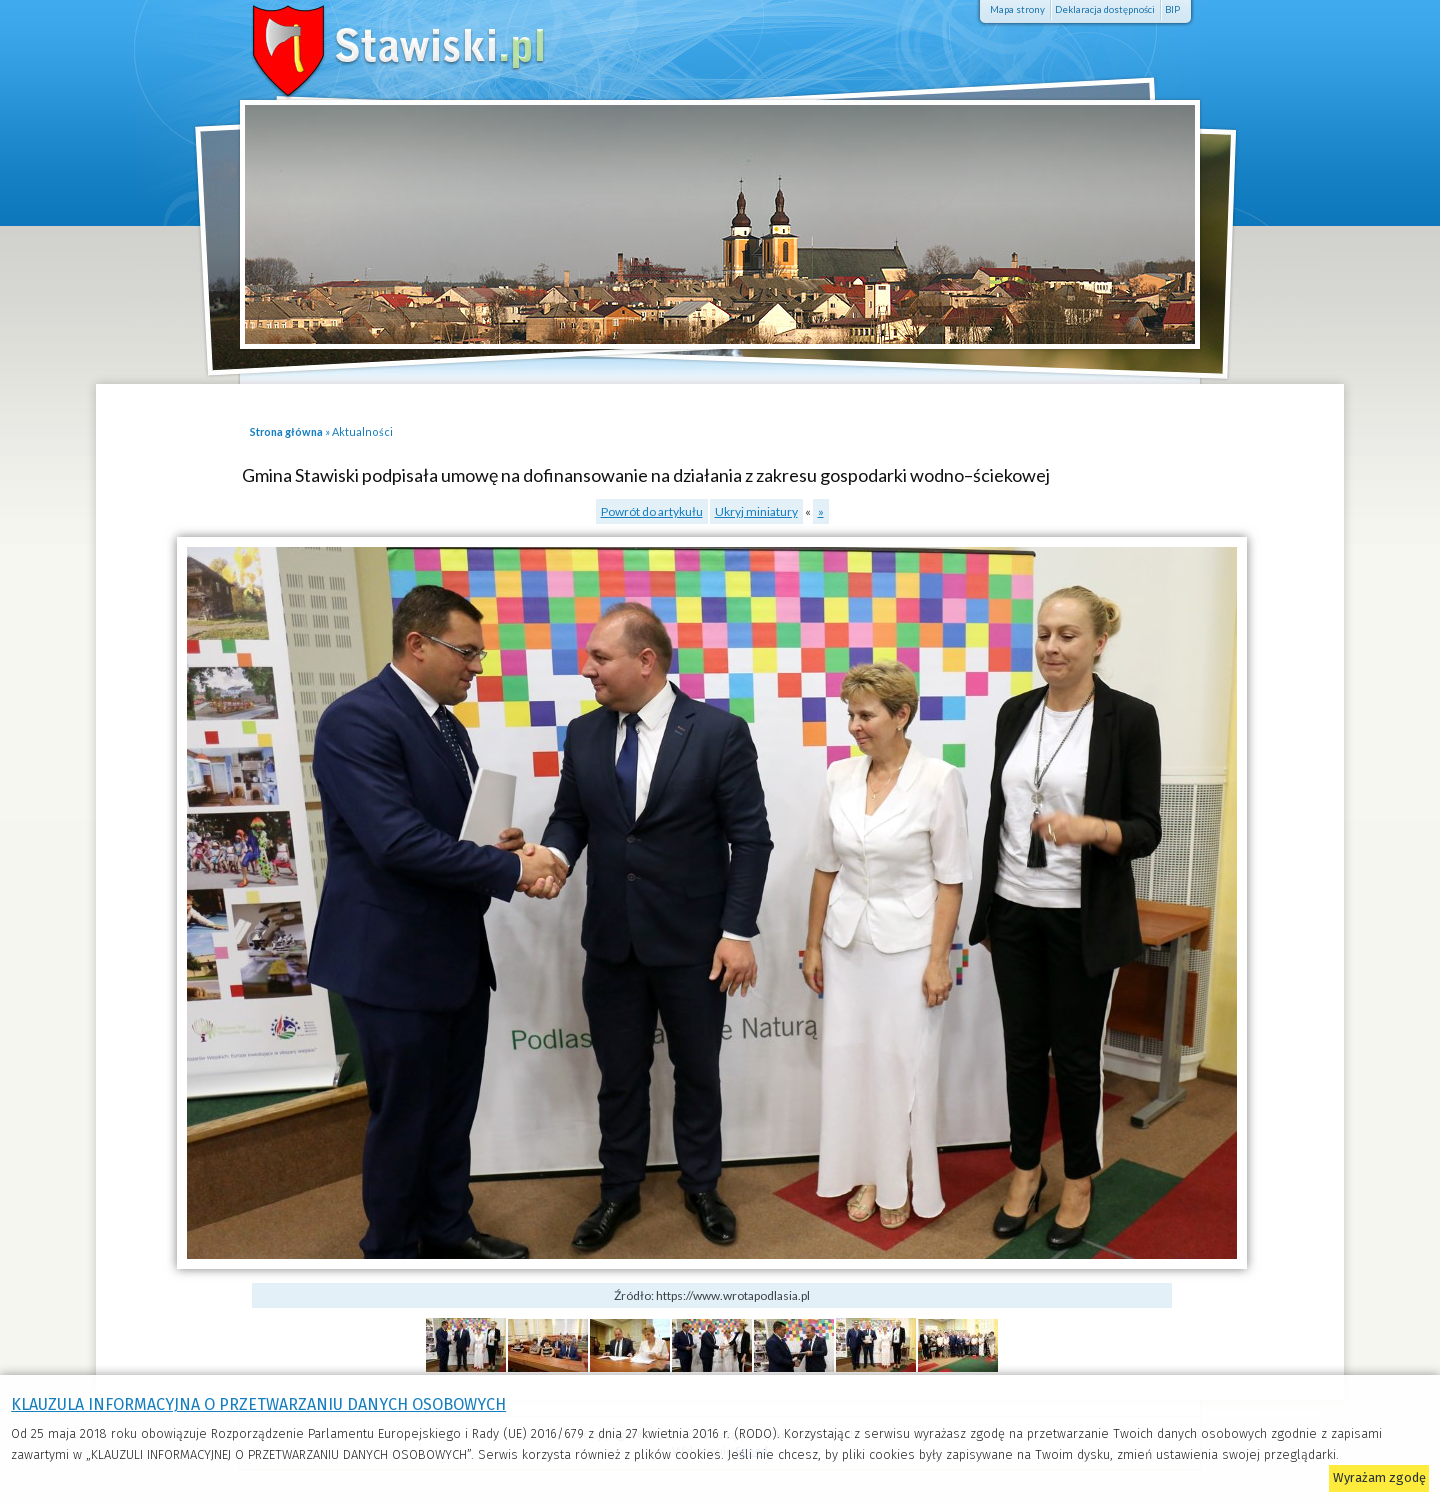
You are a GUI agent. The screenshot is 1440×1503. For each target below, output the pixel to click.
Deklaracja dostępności (1105, 9)
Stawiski (370, 45)
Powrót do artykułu (652, 511)
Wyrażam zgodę (1379, 1477)
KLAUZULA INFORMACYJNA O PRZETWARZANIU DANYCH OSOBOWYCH (258, 1404)
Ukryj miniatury (756, 511)
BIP (1172, 9)
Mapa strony (1017, 9)
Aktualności (362, 431)
